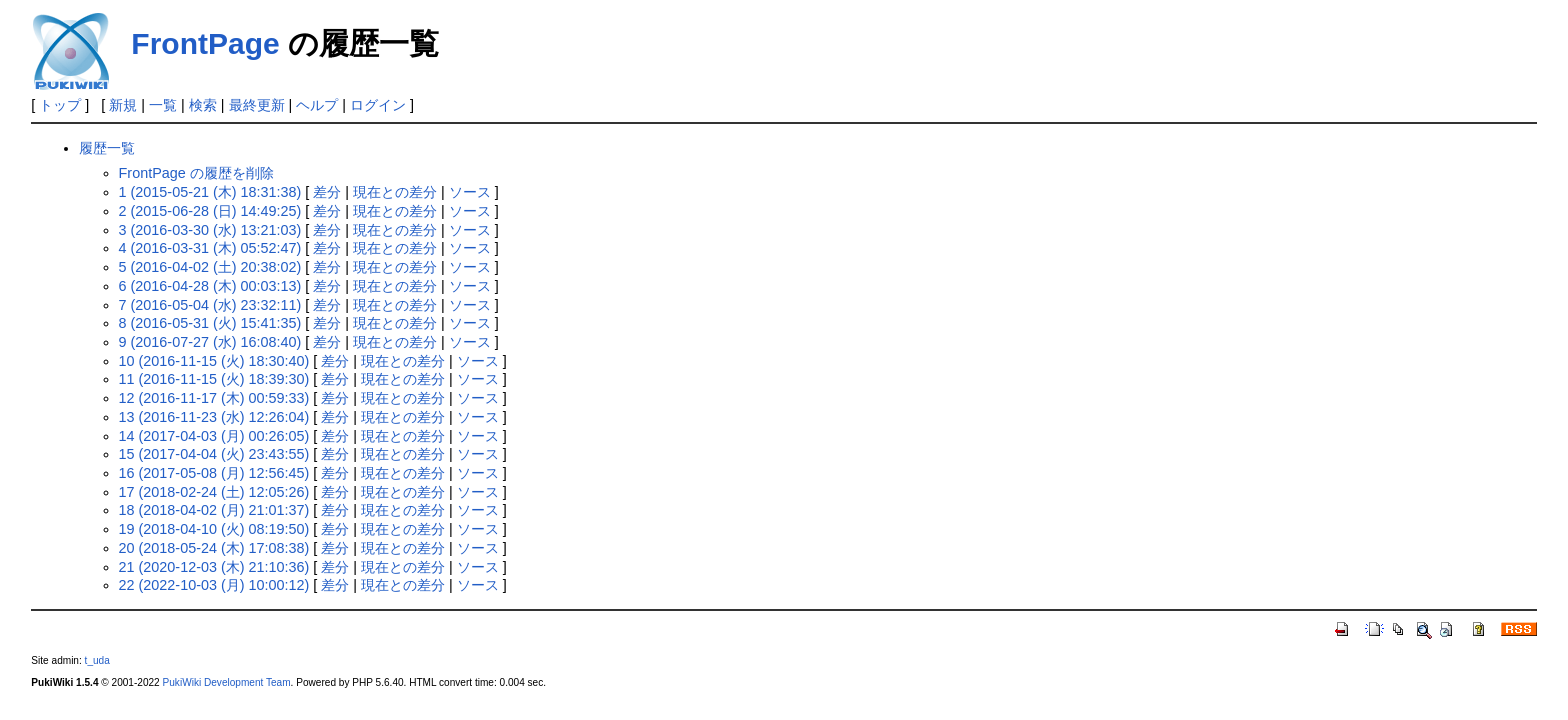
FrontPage (205, 43)
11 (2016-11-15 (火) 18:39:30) (214, 379)
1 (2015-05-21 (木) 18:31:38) (210, 192)
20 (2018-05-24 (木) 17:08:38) (214, 548)
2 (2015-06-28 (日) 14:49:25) (210, 211)
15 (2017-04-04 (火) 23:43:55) (214, 454)
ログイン (378, 105)
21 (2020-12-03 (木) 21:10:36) (214, 567)
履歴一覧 (107, 148)
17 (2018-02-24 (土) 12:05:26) (214, 492)
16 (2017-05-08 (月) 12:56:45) (214, 473)
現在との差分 (395, 192)
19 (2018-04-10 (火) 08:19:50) (214, 529)
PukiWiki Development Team (227, 682)
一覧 (163, 105)
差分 (327, 192)
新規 (123, 105)
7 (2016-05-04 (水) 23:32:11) (210, 305)
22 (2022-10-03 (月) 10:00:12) (214, 585)
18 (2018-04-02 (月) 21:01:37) (214, 510)
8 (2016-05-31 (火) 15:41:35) (210, 323)
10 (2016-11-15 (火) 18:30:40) (214, 361)
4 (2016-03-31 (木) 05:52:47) (210, 248)
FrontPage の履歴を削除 (196, 173)
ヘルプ (317, 105)
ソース (470, 192)
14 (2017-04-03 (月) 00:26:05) (214, 436)
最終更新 (257, 105)
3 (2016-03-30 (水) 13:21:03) (210, 230)
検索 (203, 105)
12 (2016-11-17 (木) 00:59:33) (214, 398)
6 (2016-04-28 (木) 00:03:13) (210, 286)
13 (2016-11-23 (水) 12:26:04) (214, 417)
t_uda (97, 660)
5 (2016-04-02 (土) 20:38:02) (210, 267)
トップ (60, 105)
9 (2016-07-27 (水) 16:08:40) (210, 342)
